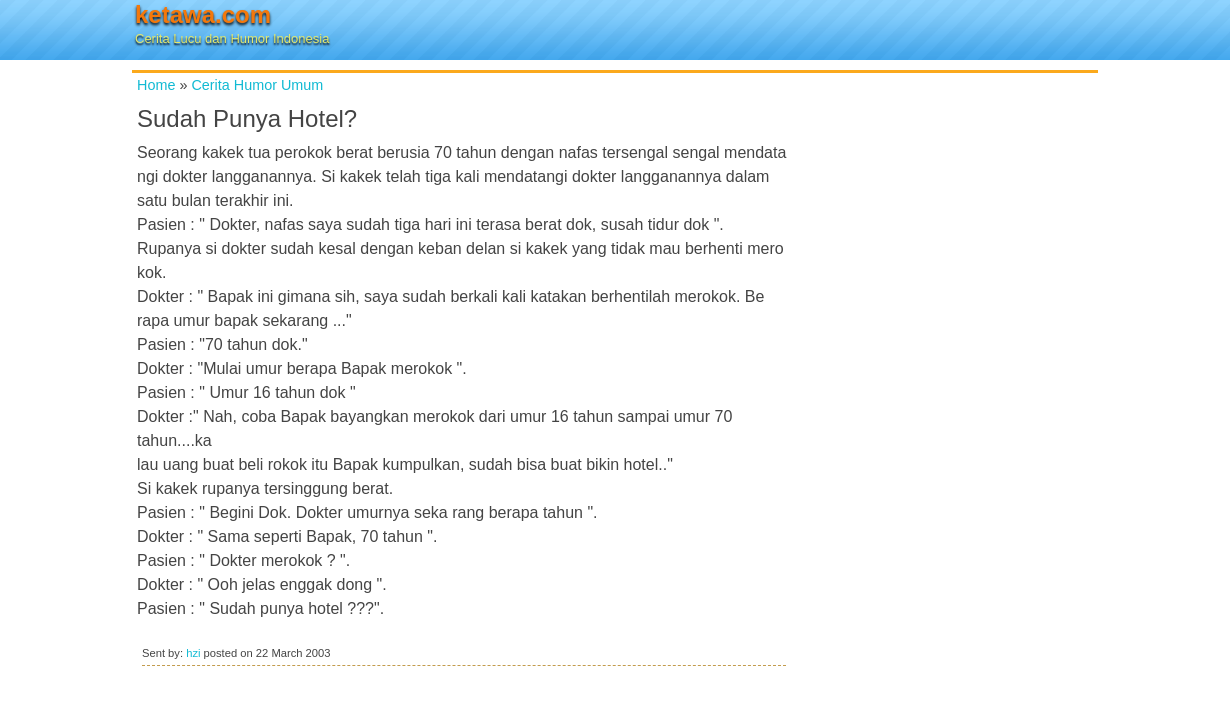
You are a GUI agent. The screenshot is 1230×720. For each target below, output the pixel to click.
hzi (193, 653)
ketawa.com (203, 14)
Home (156, 85)
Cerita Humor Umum (257, 85)
